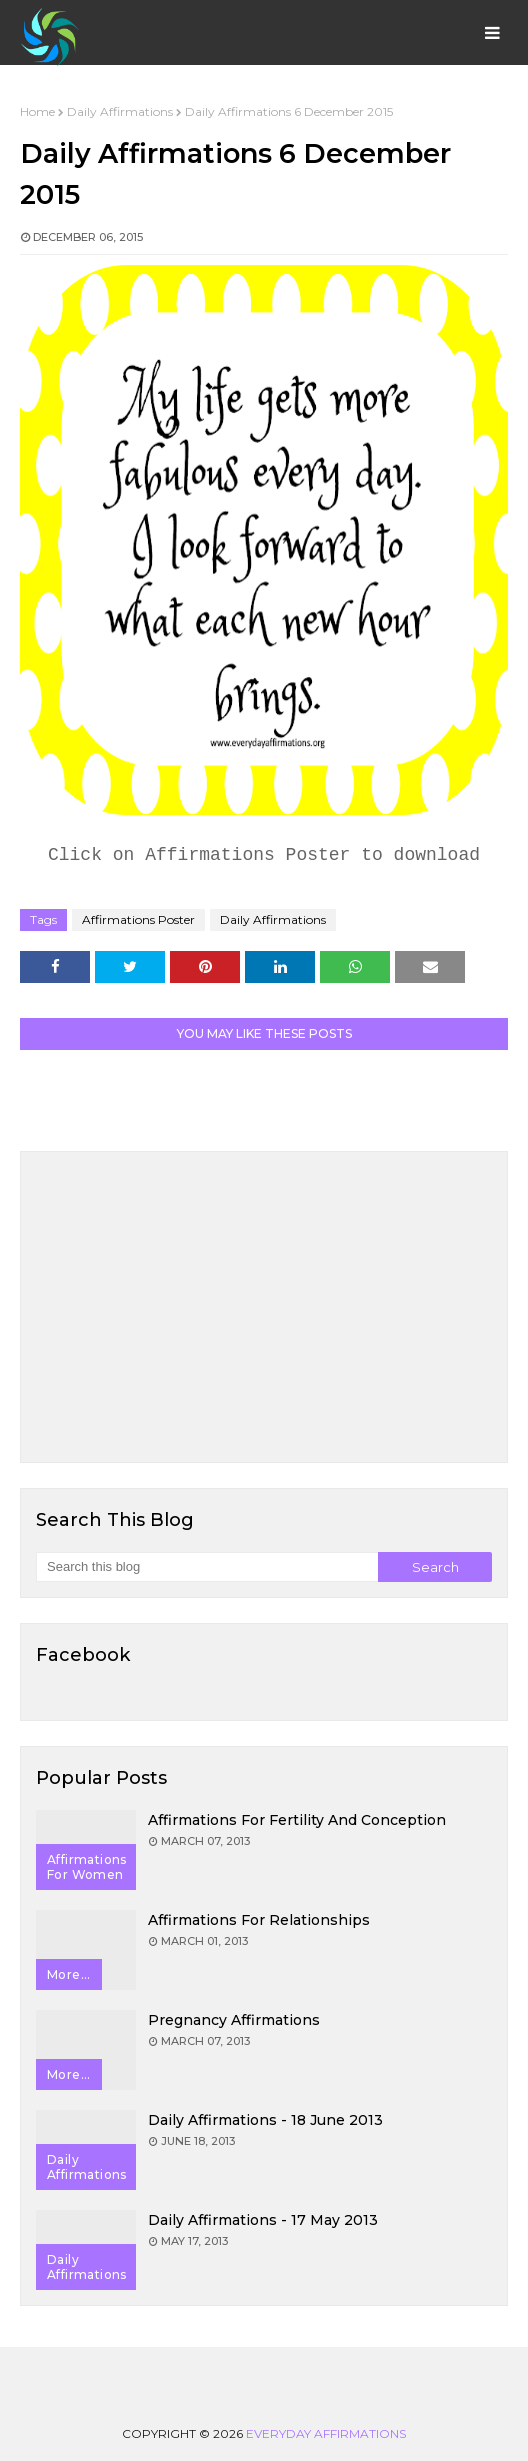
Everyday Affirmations (326, 2433)
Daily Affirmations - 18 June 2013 (265, 2120)
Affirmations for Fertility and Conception (297, 1820)
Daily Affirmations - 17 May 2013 (263, 2220)
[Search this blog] (207, 1567)
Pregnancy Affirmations (234, 2020)
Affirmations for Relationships (259, 1920)
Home (37, 111)
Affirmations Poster (138, 919)
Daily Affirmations (120, 111)
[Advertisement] (264, 1307)
